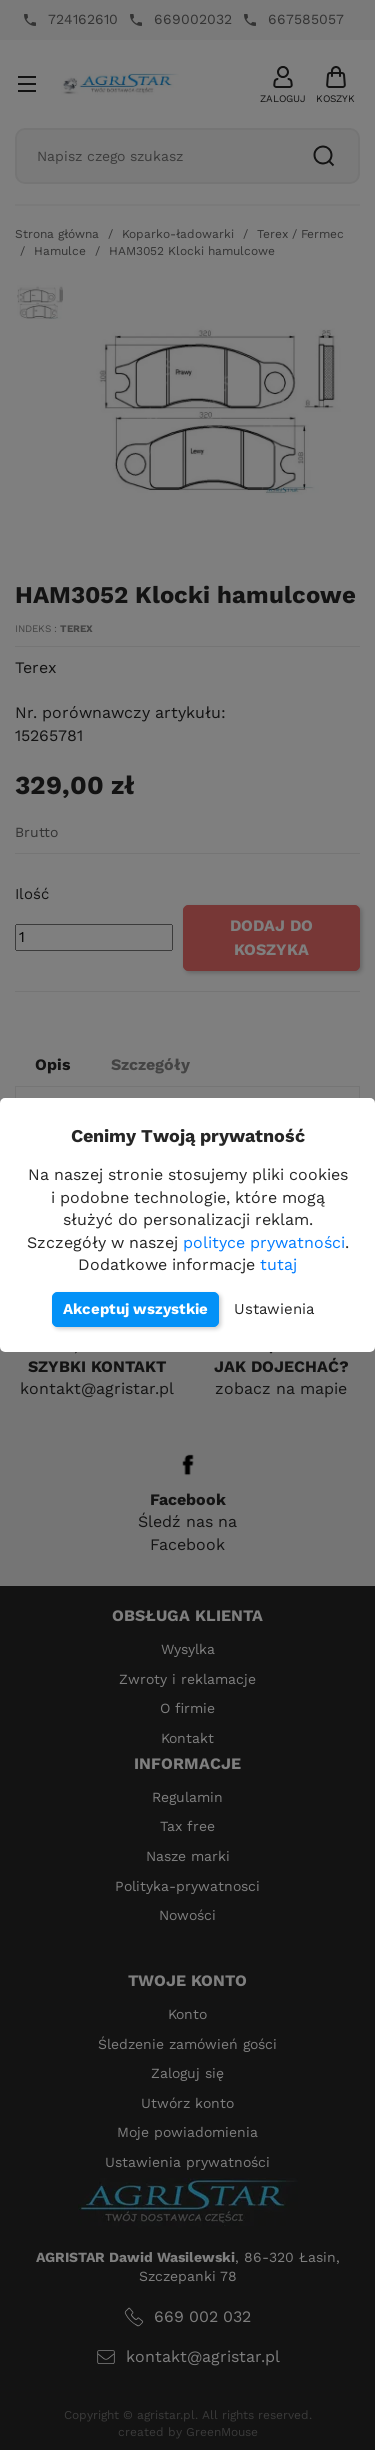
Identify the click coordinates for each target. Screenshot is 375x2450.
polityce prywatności (264, 1242)
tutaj (278, 1264)
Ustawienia (274, 1309)
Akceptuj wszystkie (135, 1309)
